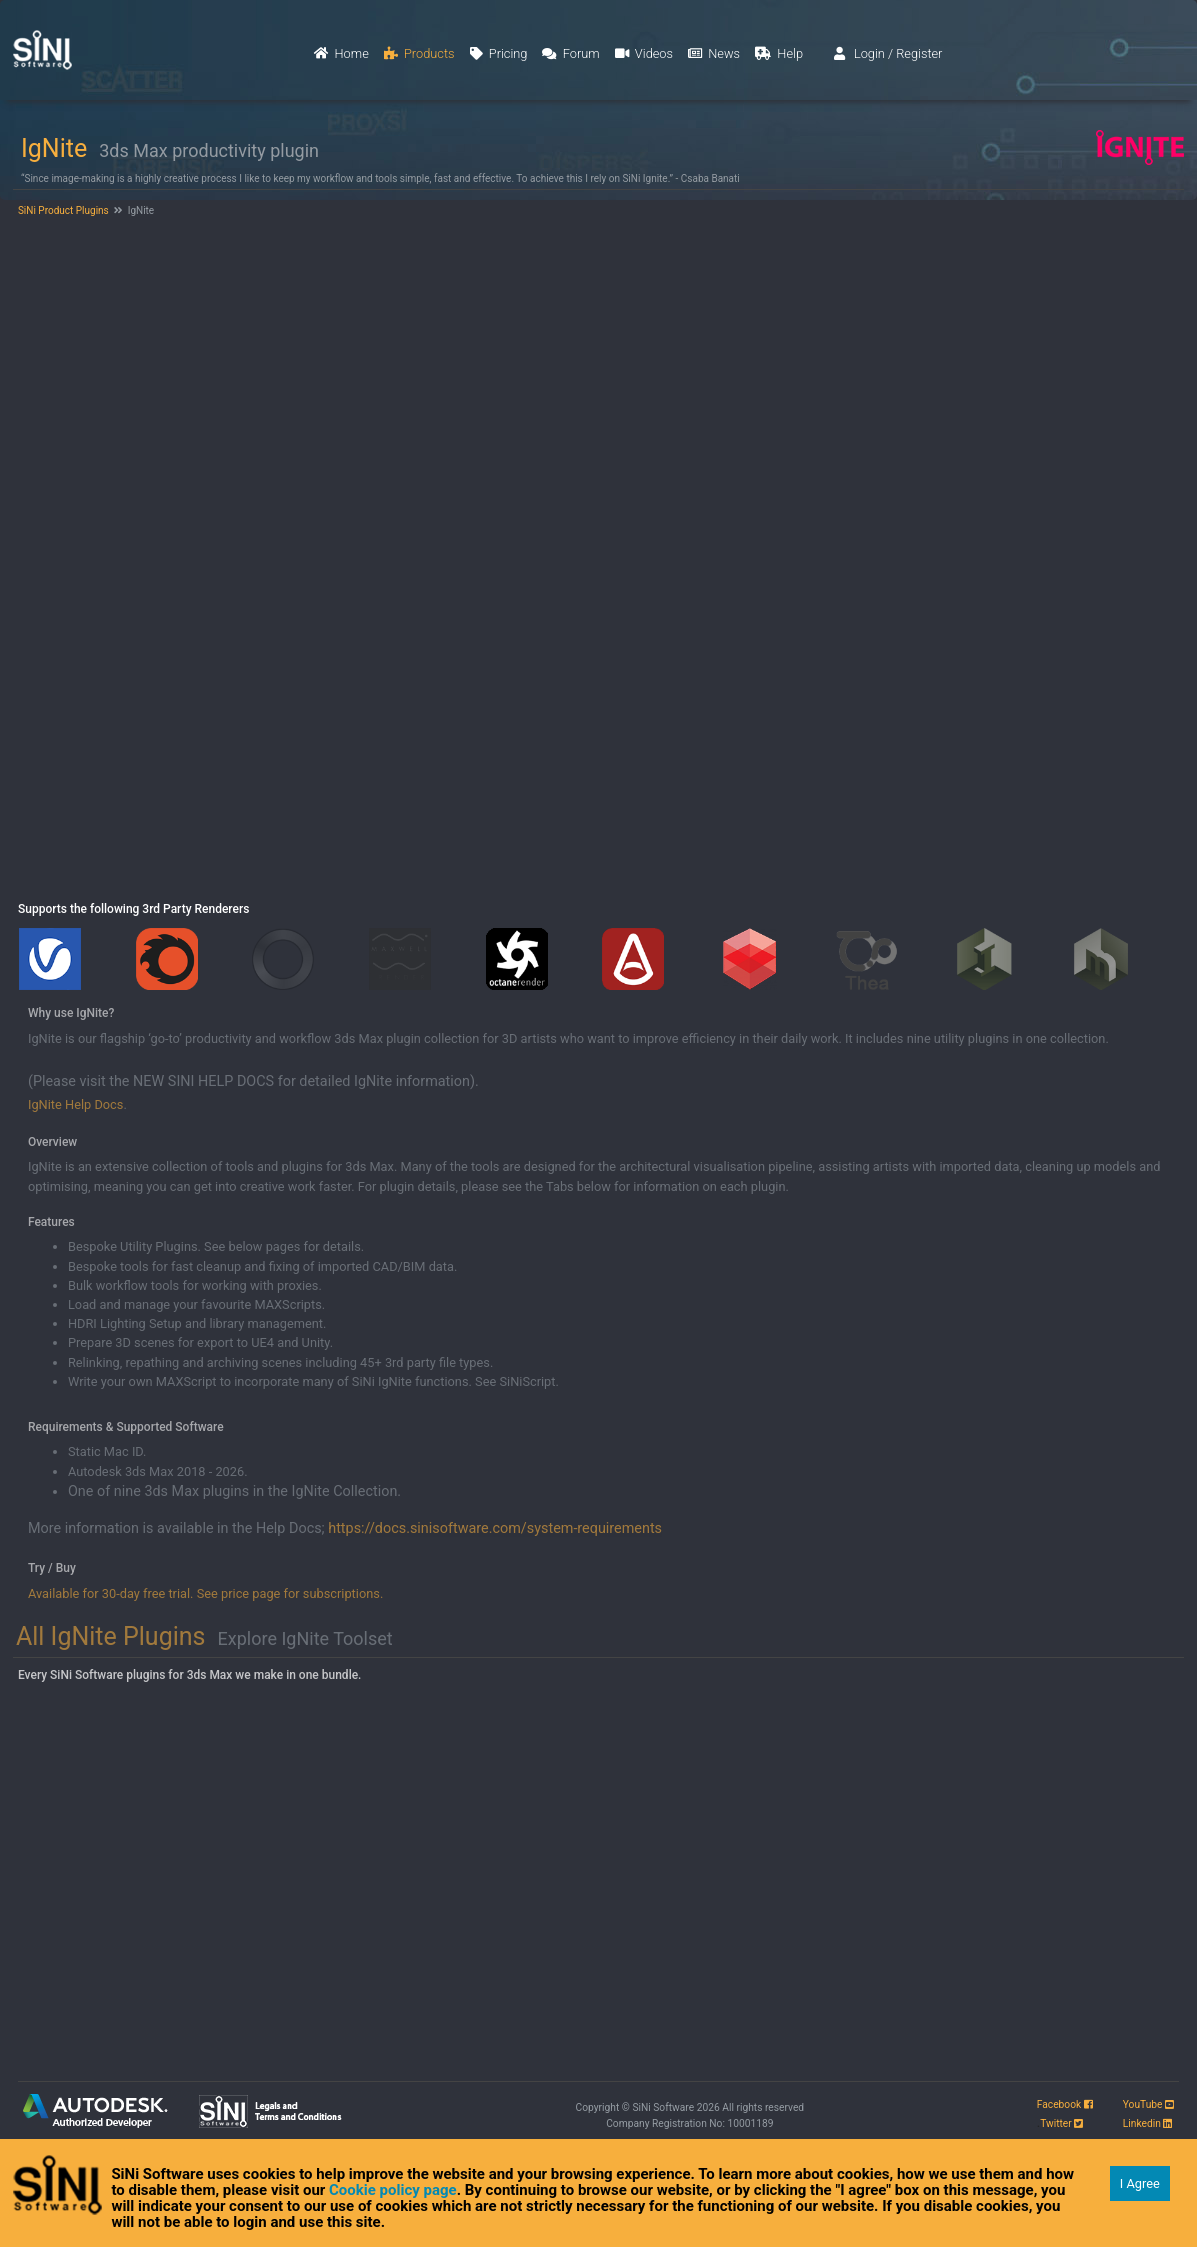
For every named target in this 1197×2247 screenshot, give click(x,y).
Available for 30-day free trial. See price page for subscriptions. (205, 1593)
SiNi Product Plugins (62, 210)
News (714, 53)
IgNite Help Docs (75, 1104)
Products (419, 53)
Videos (644, 53)
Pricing (499, 53)
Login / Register (888, 53)
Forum (570, 53)
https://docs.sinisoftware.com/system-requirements (495, 1528)
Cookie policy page (393, 2190)
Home (341, 53)
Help (779, 53)
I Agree (1140, 2183)
